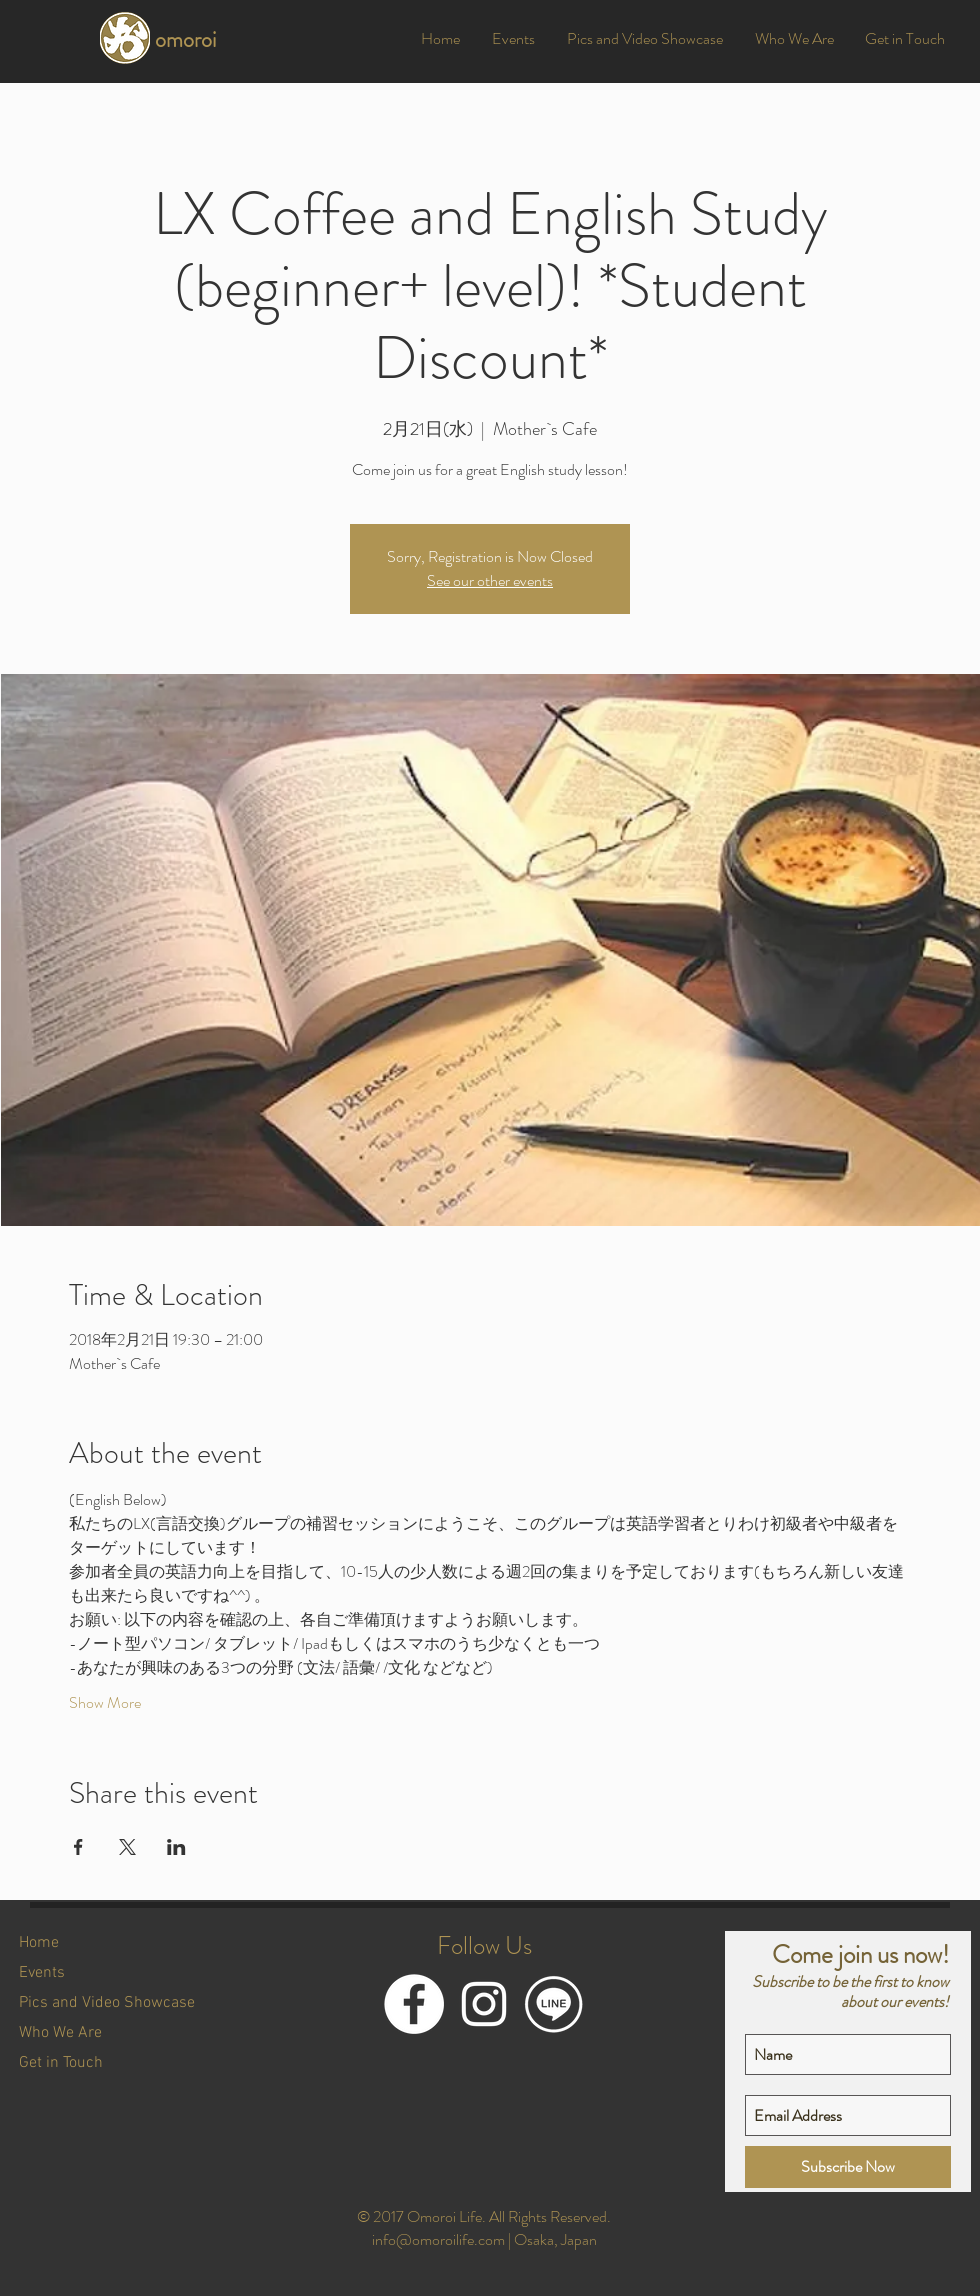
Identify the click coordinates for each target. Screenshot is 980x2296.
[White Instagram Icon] (484, 2004)
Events (42, 1973)
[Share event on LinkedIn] (176, 1847)
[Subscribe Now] (848, 2167)
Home (39, 1943)
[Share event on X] (127, 1847)
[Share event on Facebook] (78, 1847)
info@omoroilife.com (438, 2239)
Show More (105, 1703)
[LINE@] (554, 2004)
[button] (513, 39)
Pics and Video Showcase (107, 2003)
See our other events (490, 580)
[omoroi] (207, 40)
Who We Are (60, 2033)
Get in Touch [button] (61, 2063)
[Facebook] (414, 2004)
